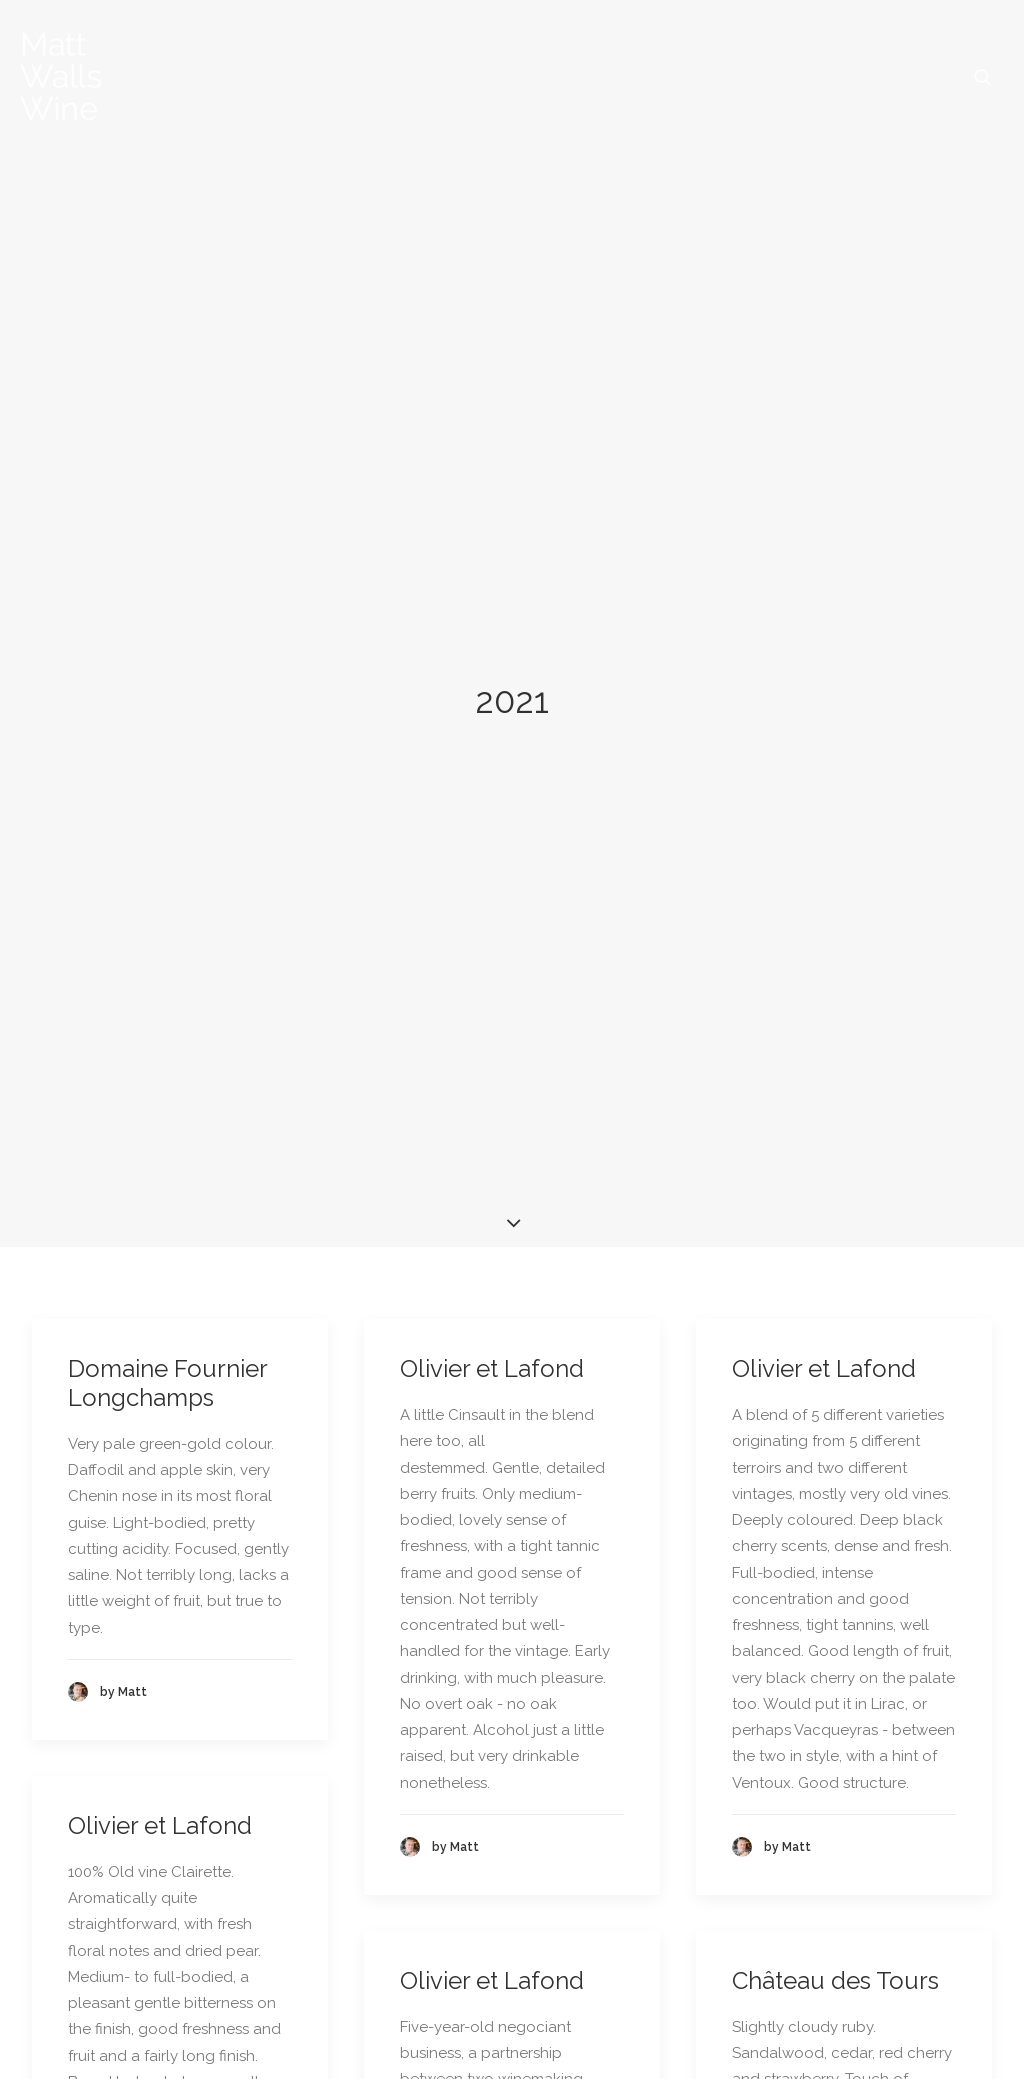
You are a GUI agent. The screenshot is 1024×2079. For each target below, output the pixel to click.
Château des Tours (835, 1506)
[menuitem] (983, 77)
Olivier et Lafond (492, 895)
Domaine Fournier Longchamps (167, 910)
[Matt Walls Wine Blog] (61, 77)
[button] (983, 77)
